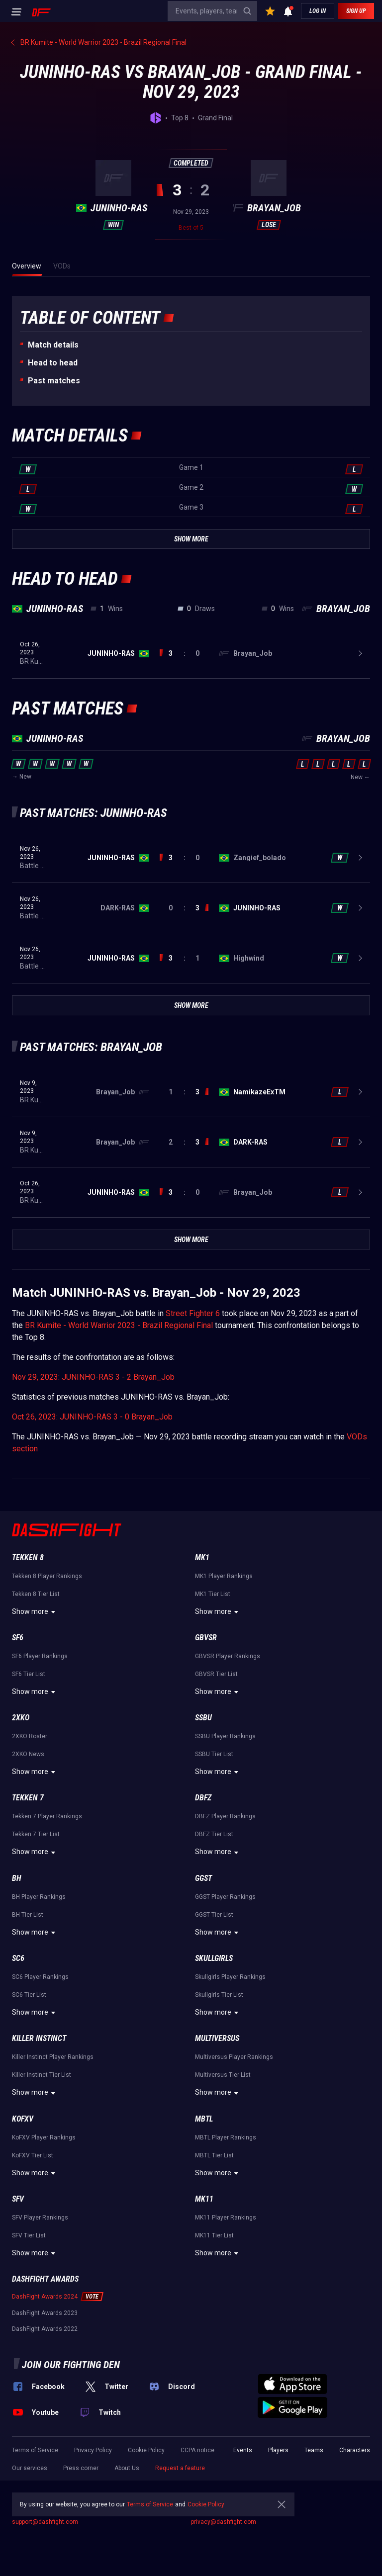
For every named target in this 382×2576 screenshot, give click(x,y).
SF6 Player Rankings (40, 1656)
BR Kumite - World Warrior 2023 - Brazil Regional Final (119, 1325)
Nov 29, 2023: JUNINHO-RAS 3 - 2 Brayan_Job (93, 1377)
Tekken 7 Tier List (36, 1834)
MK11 (204, 2199)
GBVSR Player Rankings (227, 1656)
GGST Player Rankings (225, 1896)
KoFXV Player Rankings (44, 2137)
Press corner (80, 2468)
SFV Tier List (29, 2235)
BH (16, 1878)
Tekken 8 (28, 1557)
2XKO (20, 1717)
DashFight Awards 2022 (45, 2328)
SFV (18, 2199)
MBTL (204, 2119)
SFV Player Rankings (40, 2217)
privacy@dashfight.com (223, 2521)
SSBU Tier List (214, 1754)
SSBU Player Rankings (225, 1736)
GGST (203, 1878)
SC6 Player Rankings (40, 1976)
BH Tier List (27, 1914)
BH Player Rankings (39, 1896)
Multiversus (217, 2038)
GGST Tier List (214, 1914)
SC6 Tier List (29, 1994)
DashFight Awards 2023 (45, 2313)
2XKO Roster (29, 1736)
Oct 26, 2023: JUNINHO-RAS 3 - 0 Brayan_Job (92, 1416)
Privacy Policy (93, 2450)
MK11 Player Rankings (225, 2217)
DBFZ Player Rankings (225, 1816)
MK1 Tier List (212, 1594)
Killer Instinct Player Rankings (53, 2056)
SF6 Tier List (28, 1674)
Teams (313, 2450)
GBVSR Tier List (216, 1674)
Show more (35, 1612)
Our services (29, 2468)
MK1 (202, 1557)
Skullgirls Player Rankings (230, 1976)
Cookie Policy (146, 2450)
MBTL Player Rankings (225, 2137)
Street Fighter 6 (193, 1313)
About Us (126, 2468)
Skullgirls (214, 1958)
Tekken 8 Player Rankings (47, 1576)
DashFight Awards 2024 (45, 2296)
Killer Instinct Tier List (41, 2074)
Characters (354, 2450)
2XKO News (28, 1754)
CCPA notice (197, 2450)
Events (242, 2450)
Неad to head (53, 362)
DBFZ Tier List (214, 1834)
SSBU (203, 1717)
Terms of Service (35, 2450)
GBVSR (206, 1637)
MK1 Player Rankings (224, 1576)
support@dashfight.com (45, 2521)
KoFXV (22, 2119)
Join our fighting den (71, 2365)
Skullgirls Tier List (219, 1994)
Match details (53, 345)
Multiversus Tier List (223, 2074)
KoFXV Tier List (32, 2155)
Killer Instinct (39, 2038)
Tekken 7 (28, 1797)
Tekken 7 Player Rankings (47, 1816)
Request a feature (180, 2468)
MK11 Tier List (214, 2235)
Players (278, 2450)
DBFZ (203, 1797)
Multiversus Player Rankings (234, 2056)
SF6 (17, 1637)
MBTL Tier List (214, 2155)
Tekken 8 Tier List (36, 1594)
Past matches (54, 380)
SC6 (18, 1958)
